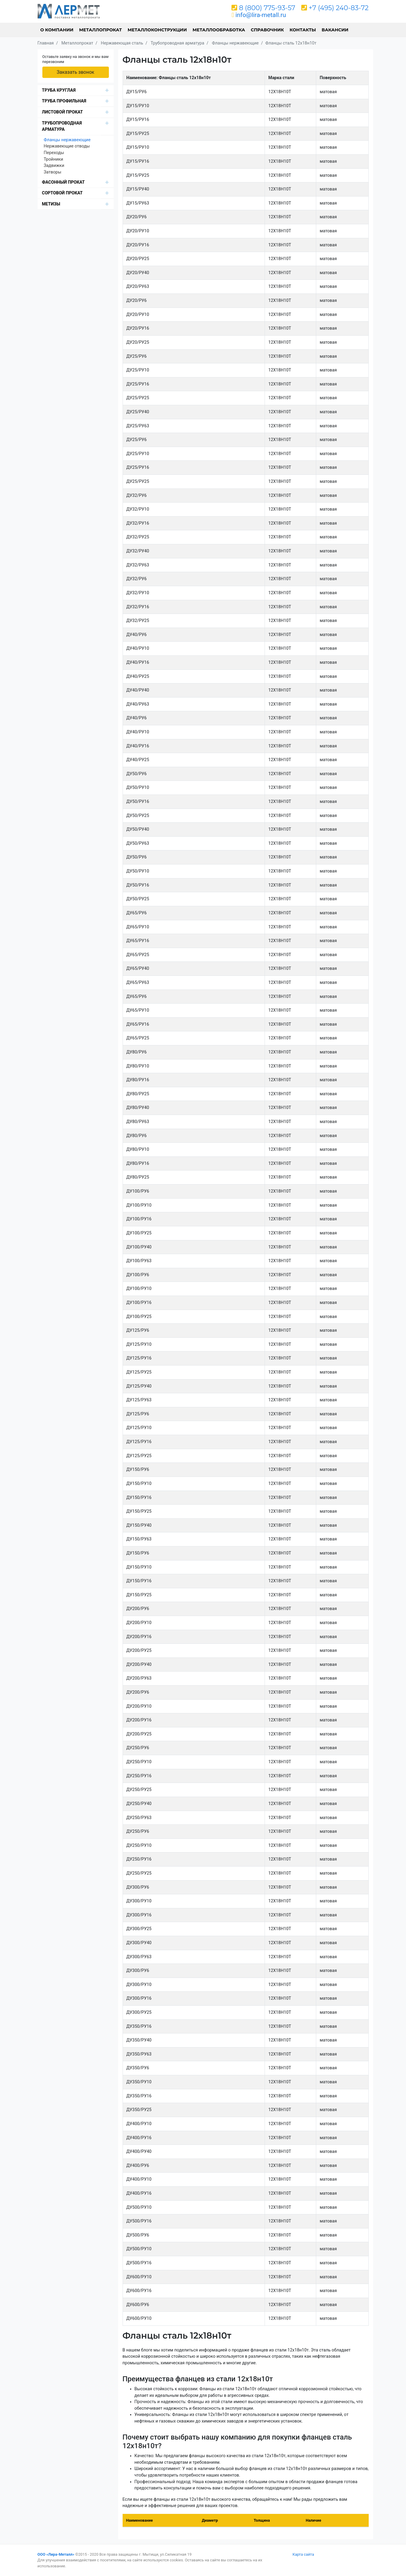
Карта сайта (303, 2554)
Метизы (51, 204)
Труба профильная (64, 101)
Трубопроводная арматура (62, 126)
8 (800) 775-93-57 (267, 8)
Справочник (267, 30)
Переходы (54, 152)
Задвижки (54, 165)
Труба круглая (59, 90)
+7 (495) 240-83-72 (339, 8)
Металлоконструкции (157, 30)
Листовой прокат (62, 112)
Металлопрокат (100, 30)
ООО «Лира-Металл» (56, 2554)
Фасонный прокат (63, 182)
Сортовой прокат (62, 193)
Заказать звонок (75, 72)
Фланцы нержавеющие (67, 139)
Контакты (303, 30)
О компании (56, 30)
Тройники (53, 159)
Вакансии (335, 30)
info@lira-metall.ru (260, 15)
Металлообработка (218, 30)
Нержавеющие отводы (67, 146)
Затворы (52, 172)
